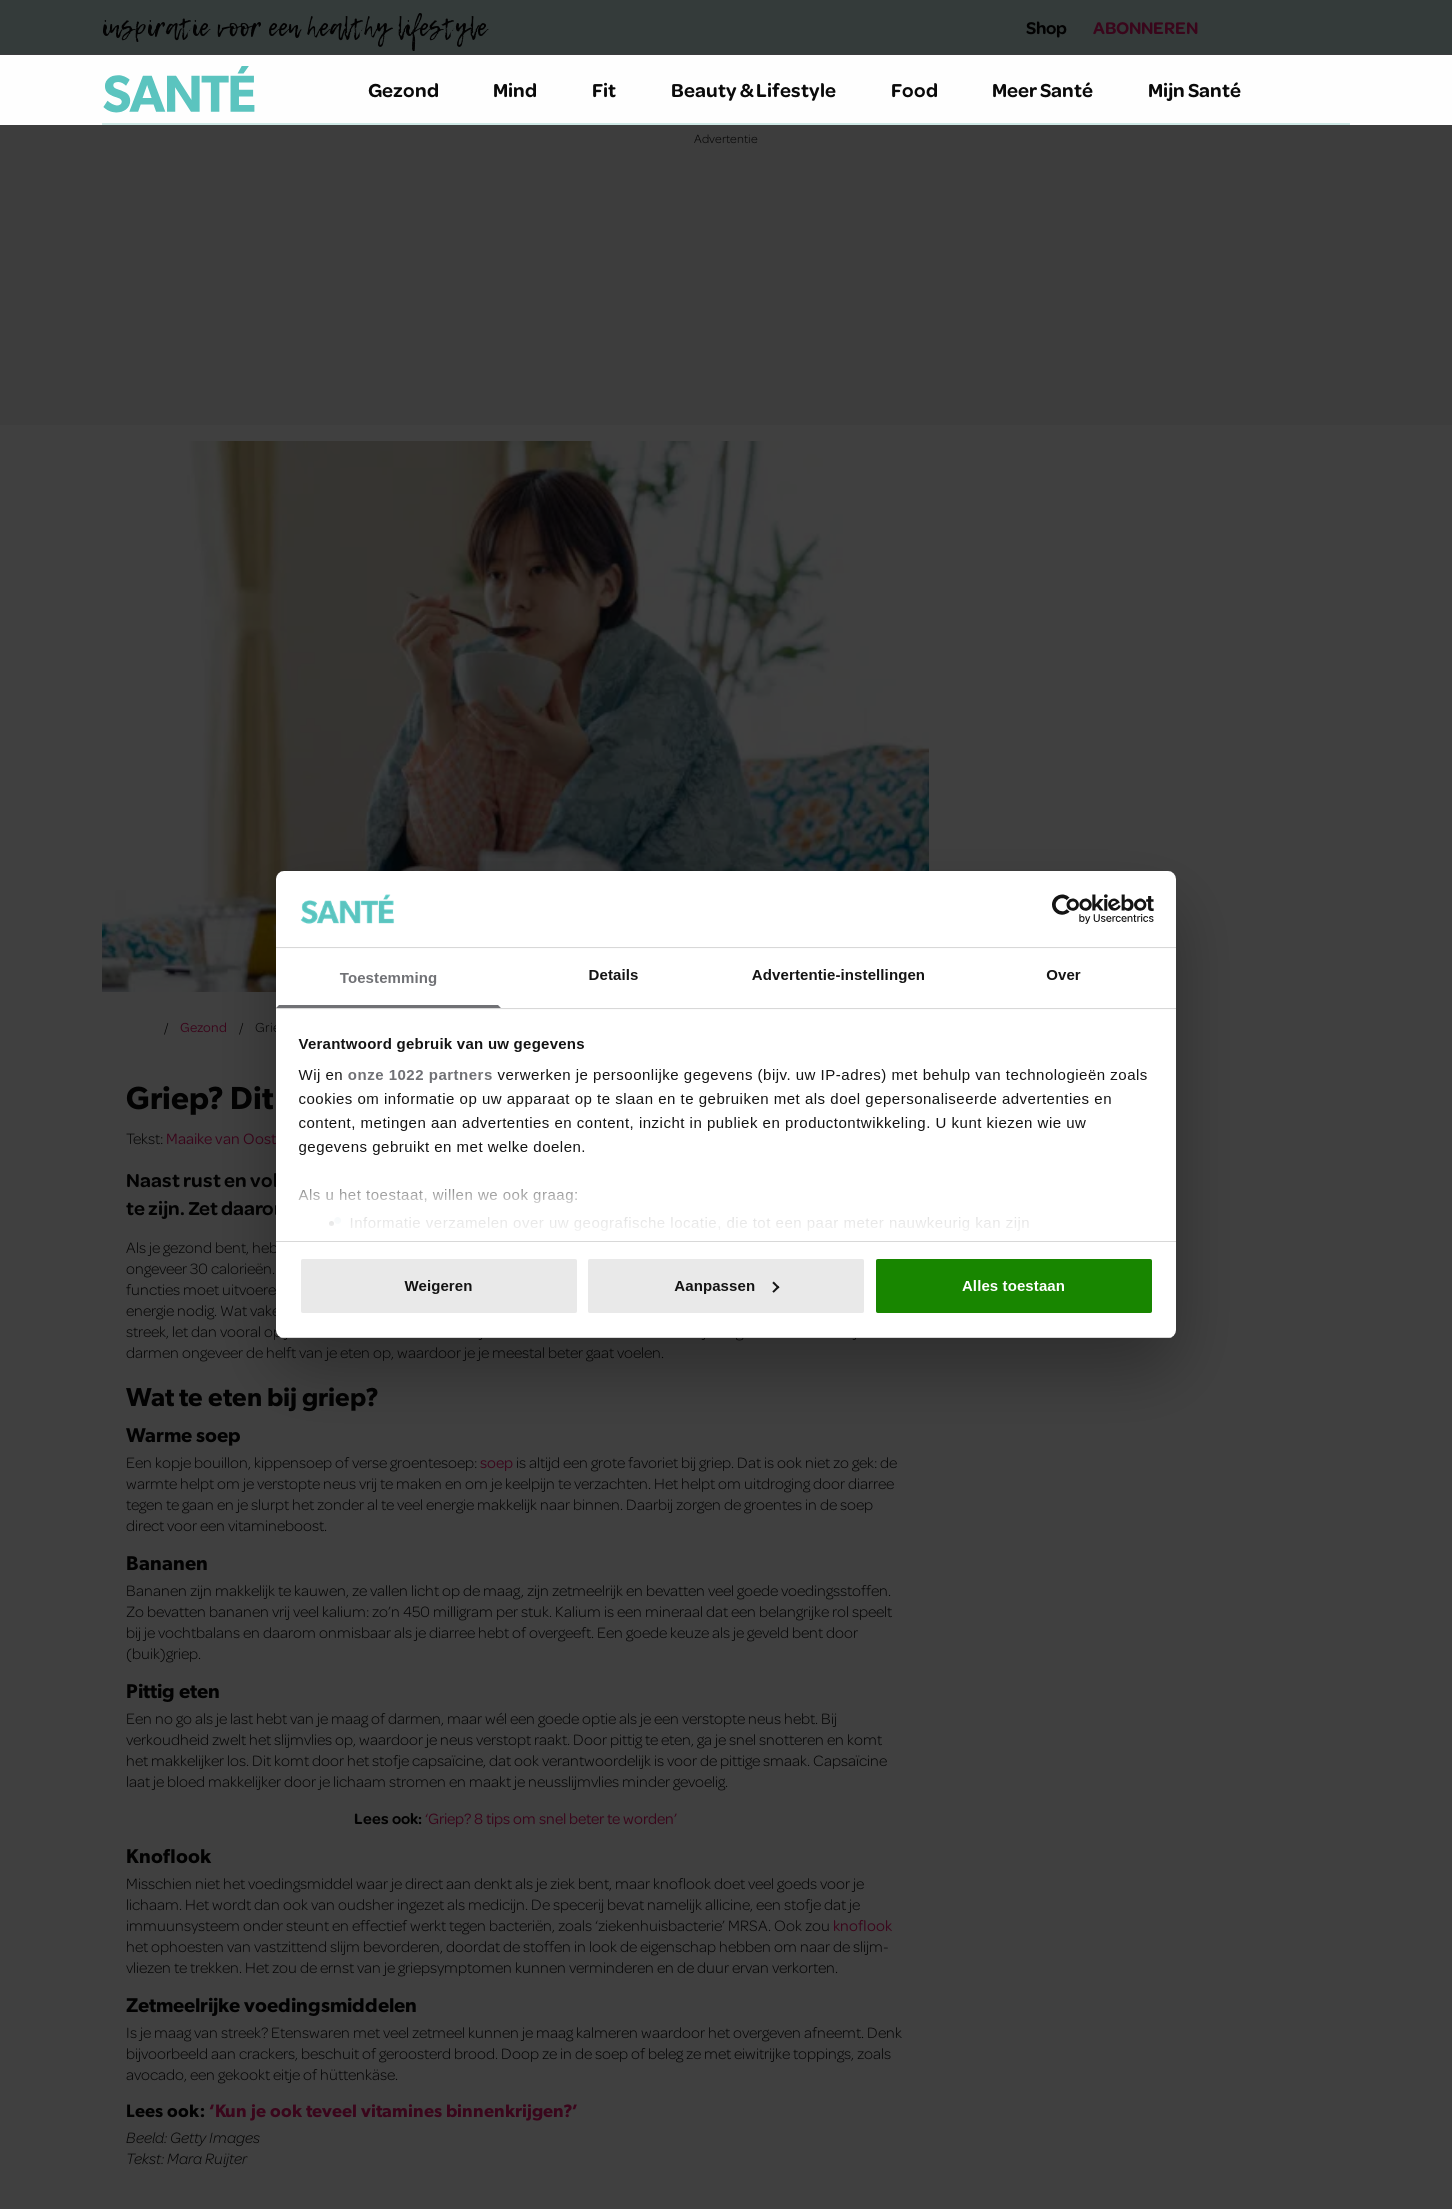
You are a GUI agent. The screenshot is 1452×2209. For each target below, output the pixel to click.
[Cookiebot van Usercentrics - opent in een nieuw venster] (1066, 909)
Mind (526, 89)
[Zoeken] (1334, 90)
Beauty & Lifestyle (765, 89)
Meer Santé (1054, 89)
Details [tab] (614, 974)
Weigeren (438, 1285)
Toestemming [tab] (389, 977)
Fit (615, 89)
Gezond (415, 89)
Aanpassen (726, 1285)
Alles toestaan (1013, 1285)
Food (926, 89)
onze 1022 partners (420, 1074)
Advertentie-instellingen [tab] (838, 974)
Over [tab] (1063, 974)
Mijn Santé (1209, 89)
